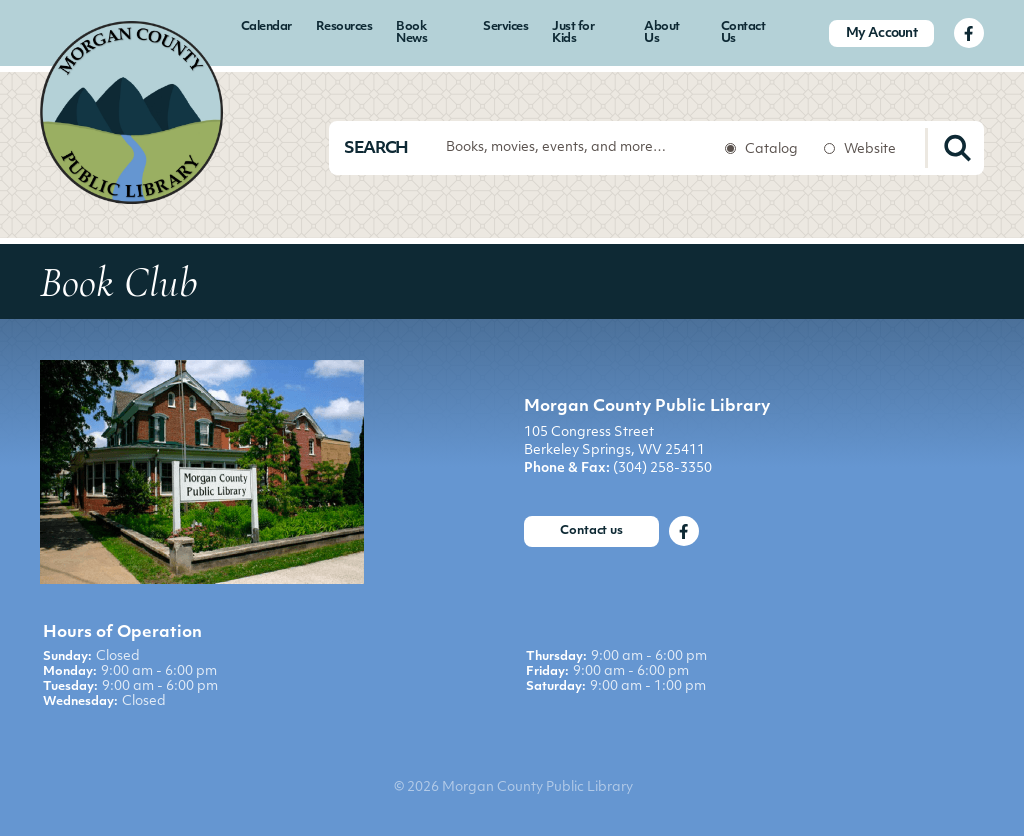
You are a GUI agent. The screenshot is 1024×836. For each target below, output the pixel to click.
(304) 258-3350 (662, 468)
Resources (344, 27)
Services (505, 27)
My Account (881, 33)
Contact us (591, 531)
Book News (411, 33)
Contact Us (743, 33)
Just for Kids (573, 33)
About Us (662, 33)
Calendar (266, 27)
